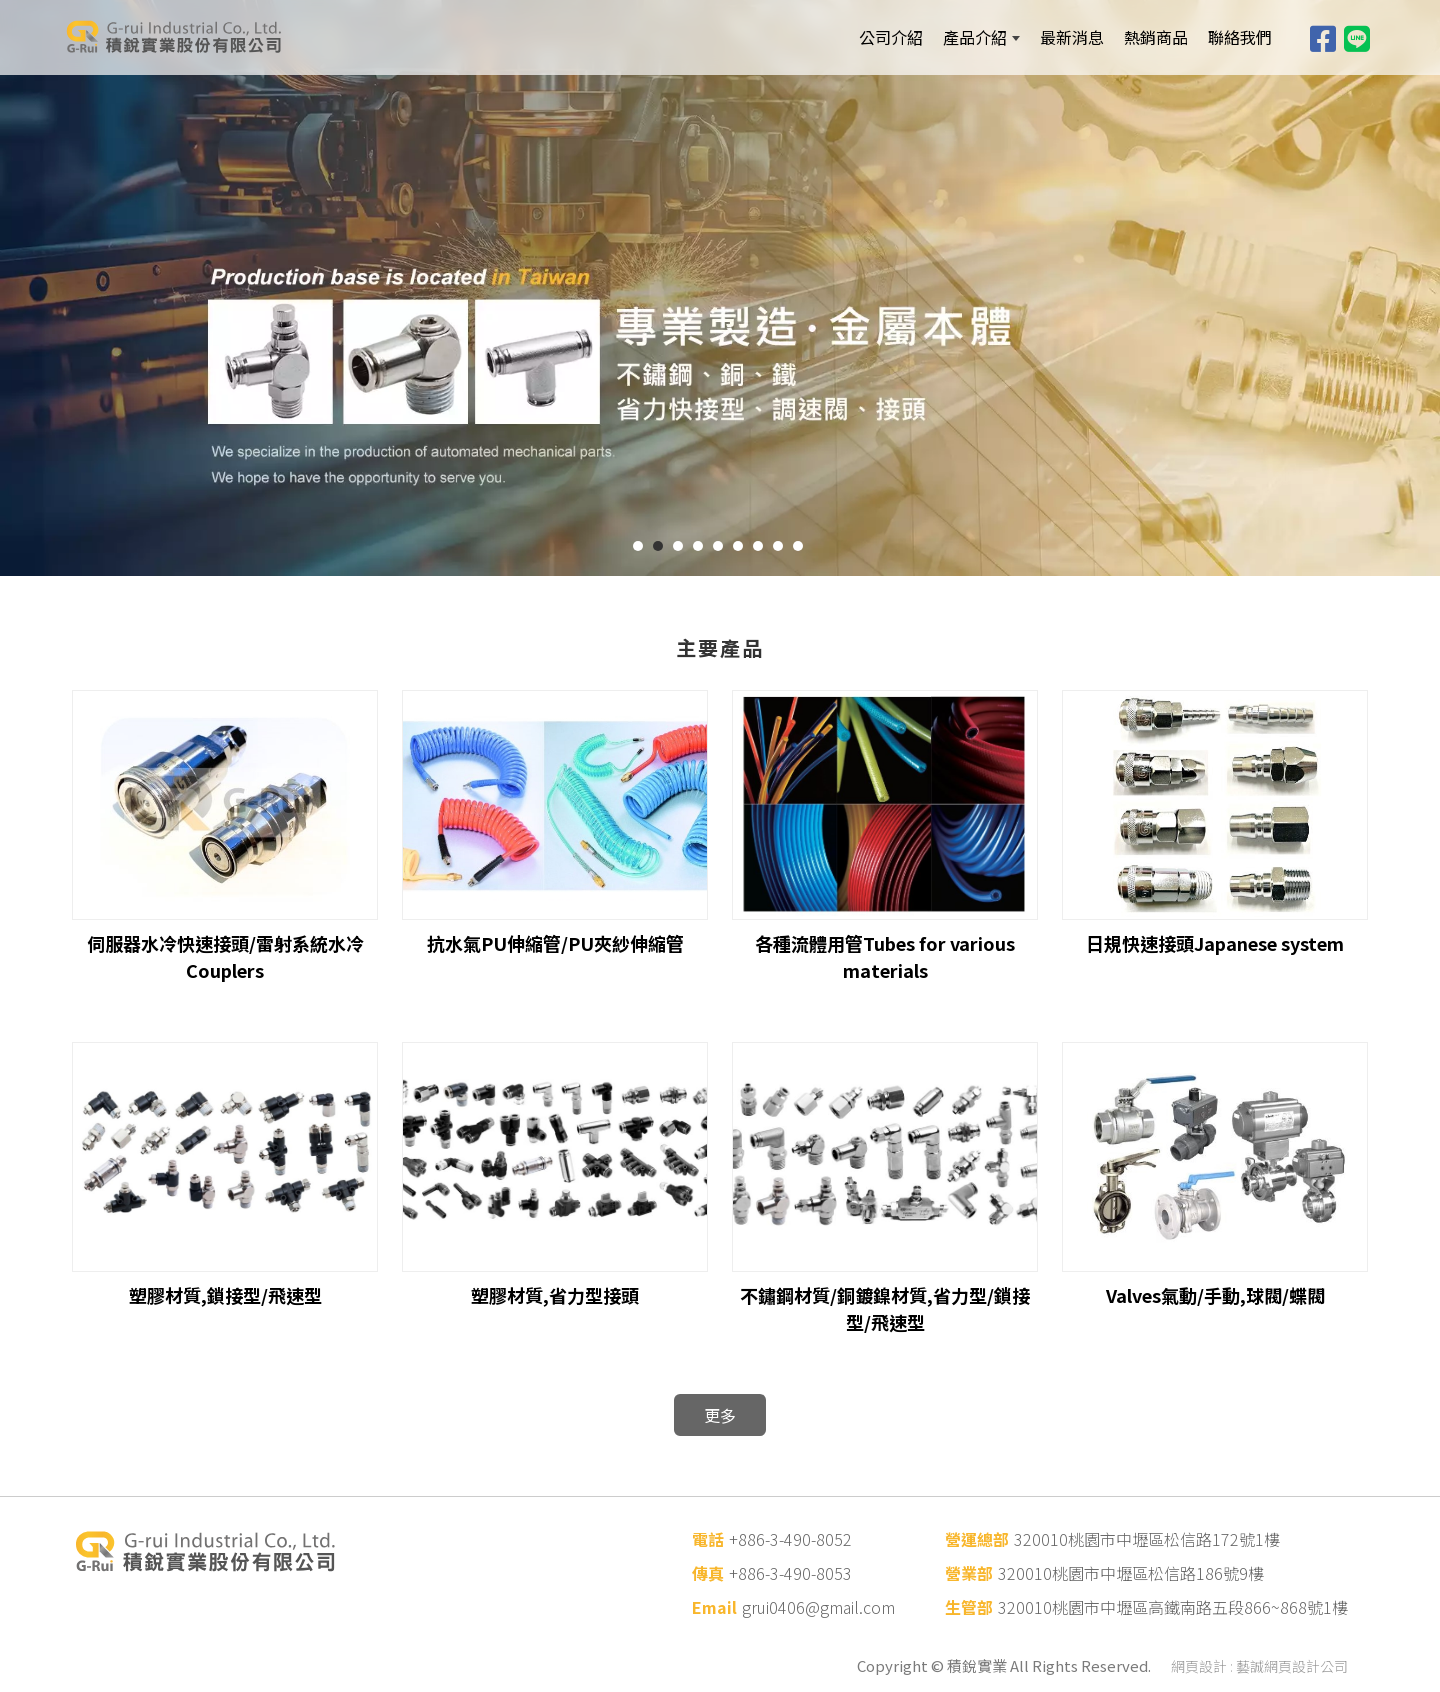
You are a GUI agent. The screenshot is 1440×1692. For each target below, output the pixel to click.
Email (714, 1607)
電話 (708, 1539)
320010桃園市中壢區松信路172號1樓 (1147, 1539)
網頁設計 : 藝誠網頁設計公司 (1259, 1666)
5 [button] (718, 546)
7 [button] (758, 546)
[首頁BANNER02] (720, 288)
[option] (720, 288)
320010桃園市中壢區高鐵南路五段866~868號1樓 (1173, 1607)
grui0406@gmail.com (818, 1607)
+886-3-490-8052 (790, 1539)
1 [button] (638, 546)
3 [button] (678, 546)
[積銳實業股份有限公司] (200, 37)
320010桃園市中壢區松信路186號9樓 (1131, 1573)
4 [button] (698, 546)
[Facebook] (1323, 37)
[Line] (1357, 37)
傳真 (708, 1573)
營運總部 (977, 1539)
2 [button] (658, 546)
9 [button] (798, 546)
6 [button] (738, 546)
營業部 (969, 1573)
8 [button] (778, 546)
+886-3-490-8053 (790, 1573)
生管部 (969, 1607)
